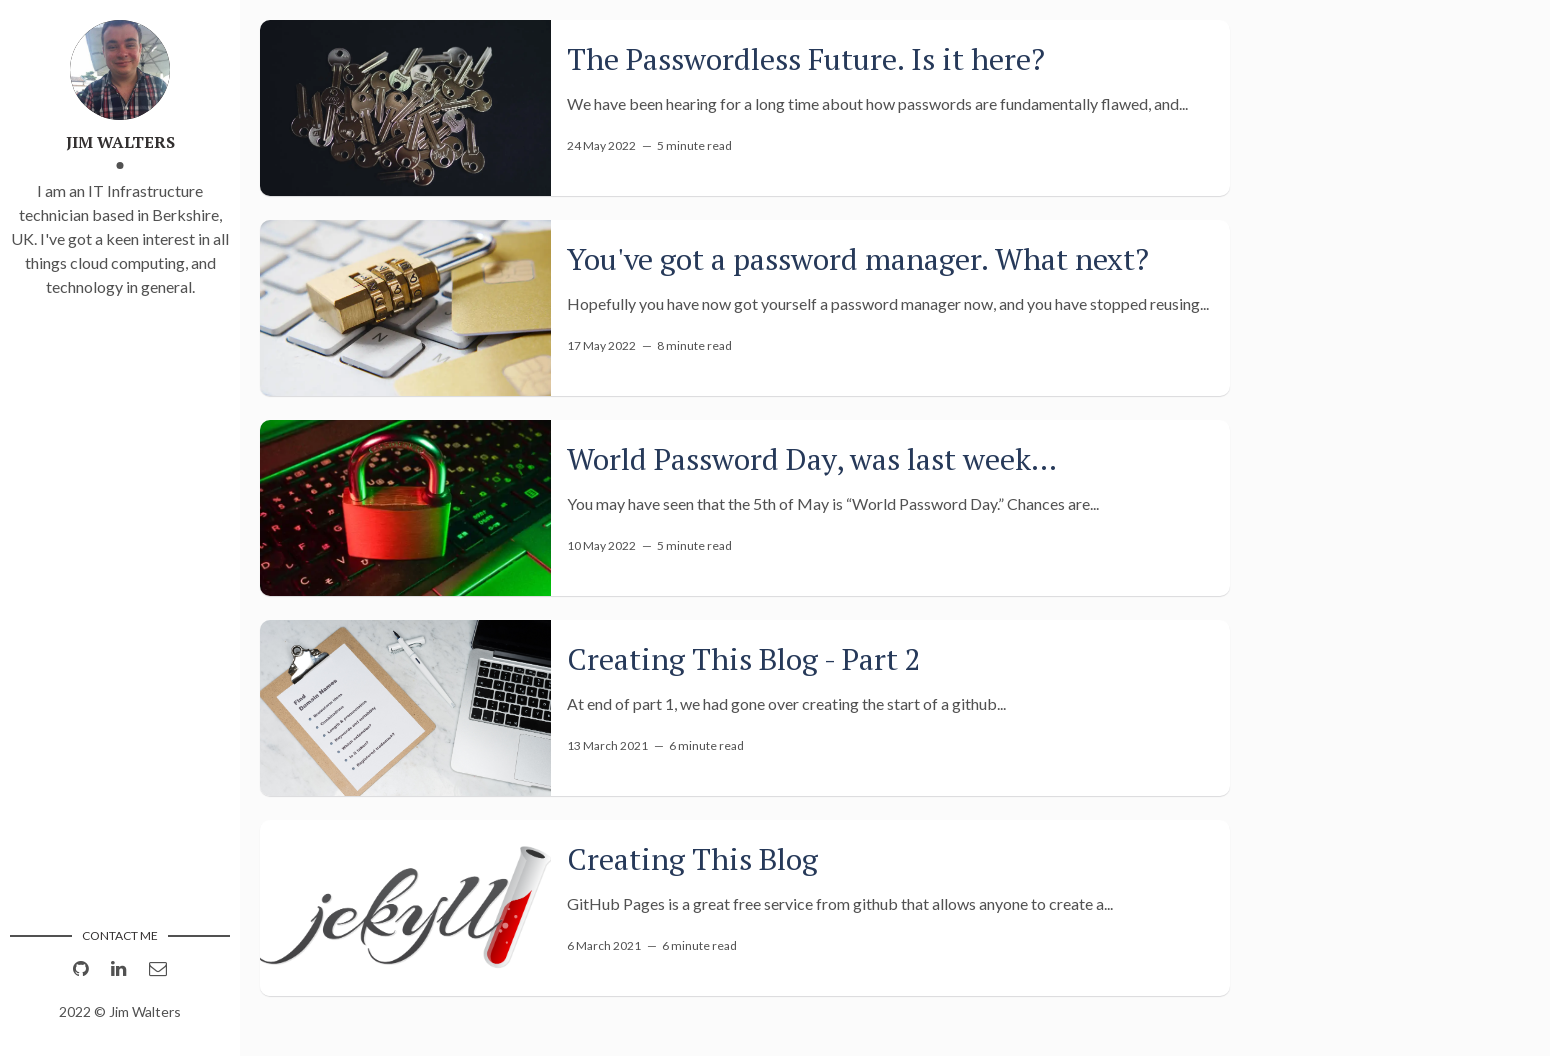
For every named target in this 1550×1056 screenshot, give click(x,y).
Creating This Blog (692, 859)
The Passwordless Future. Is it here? (806, 59)
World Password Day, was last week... (812, 459)
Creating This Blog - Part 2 (744, 659)
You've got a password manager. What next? (858, 259)
